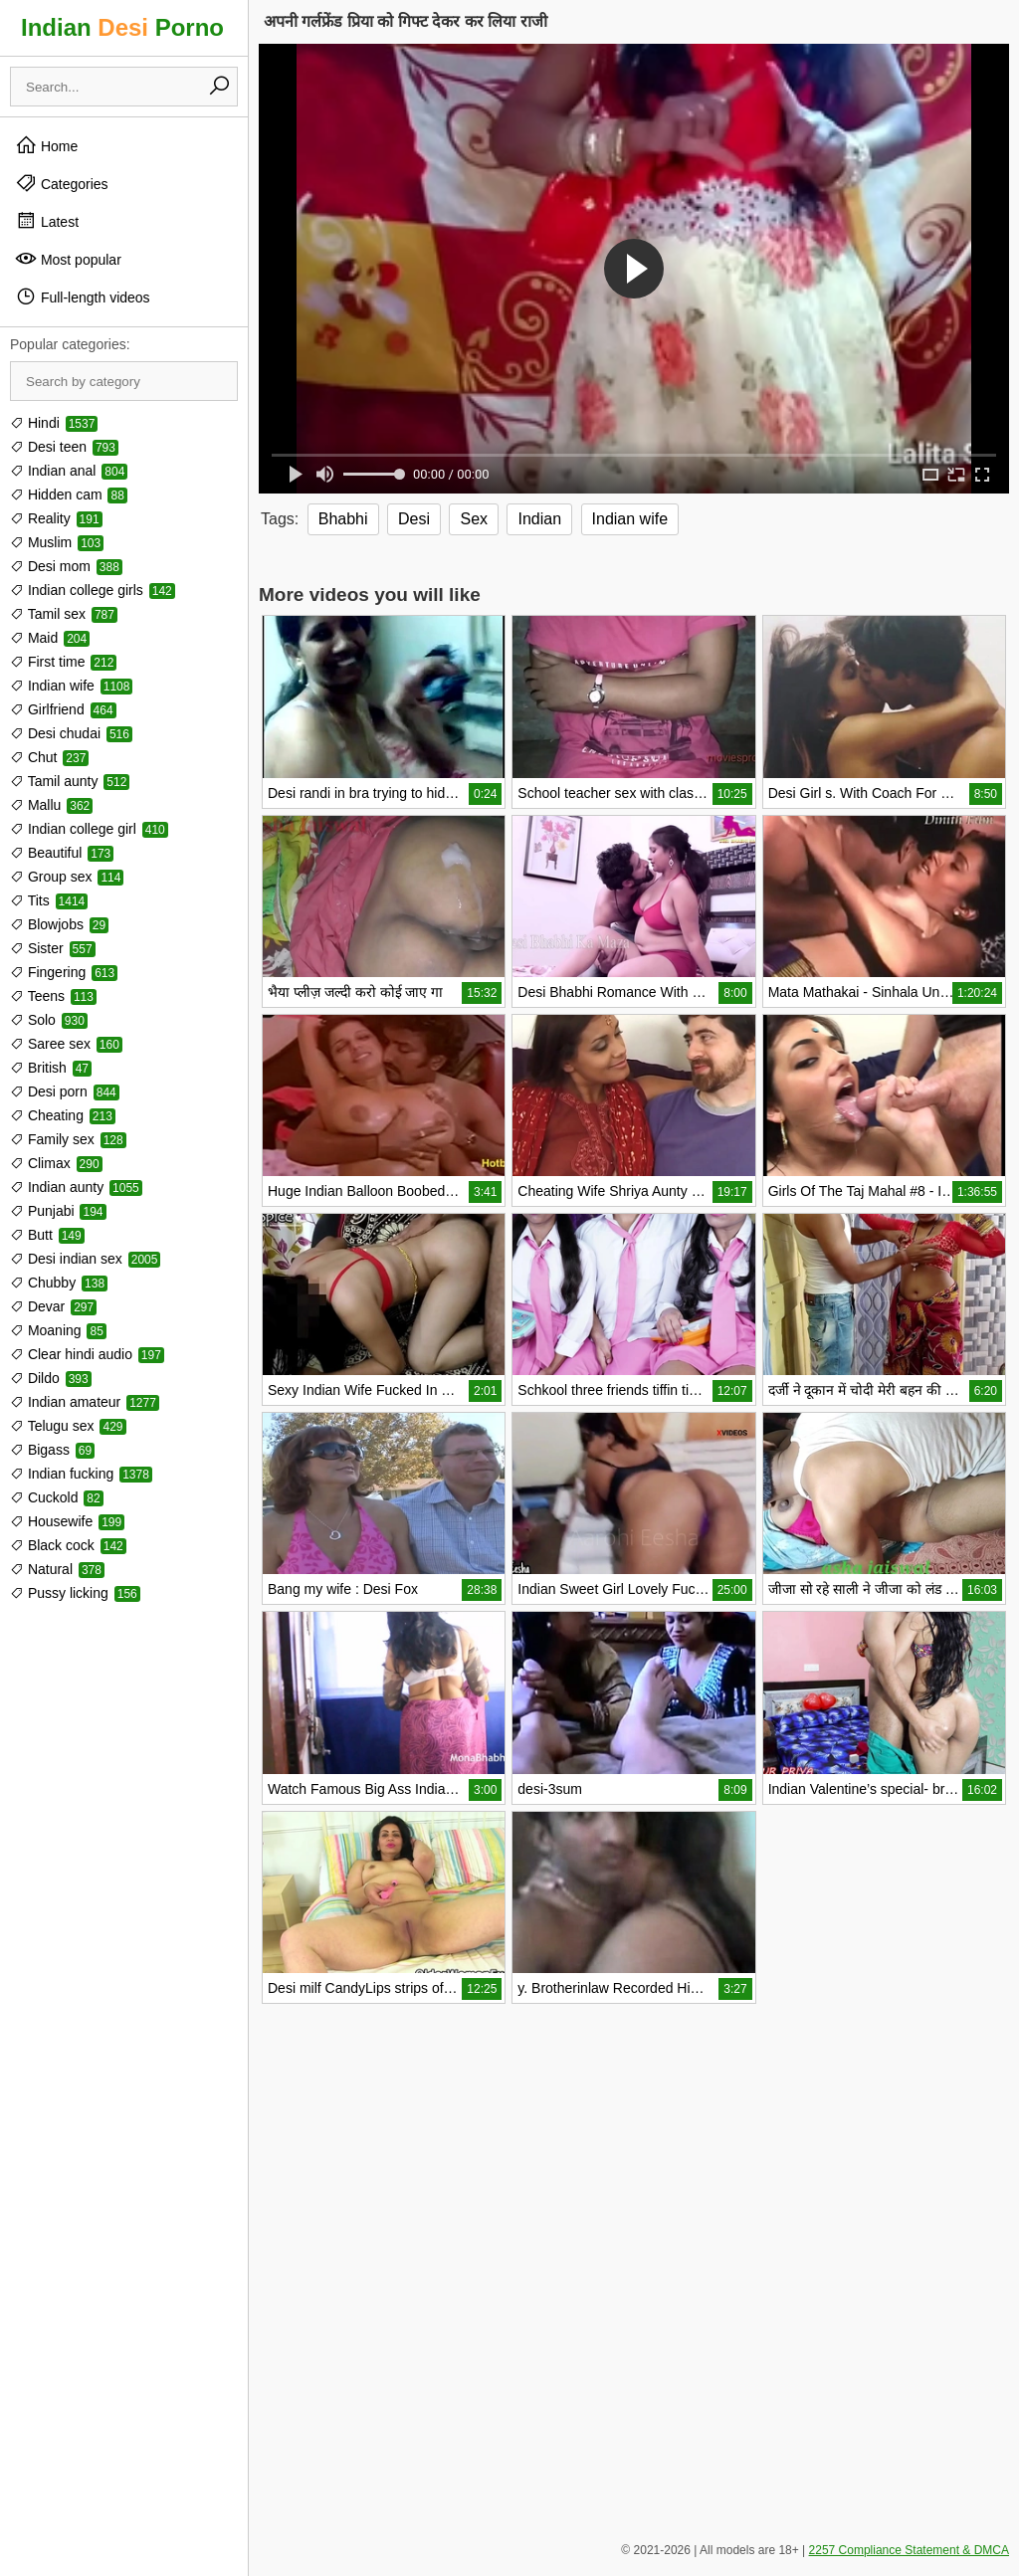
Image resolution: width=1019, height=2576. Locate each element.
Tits (49, 900)
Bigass (52, 1450)
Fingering (63, 972)
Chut (49, 757)
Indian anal (68, 471)
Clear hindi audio (87, 1354)
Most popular (68, 259)
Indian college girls (92, 590)
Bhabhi (343, 518)
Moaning (58, 1330)
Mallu (51, 805)
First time (63, 662)
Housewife (67, 1521)
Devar (53, 1306)
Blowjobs (59, 924)
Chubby (58, 1282)
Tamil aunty (69, 781)
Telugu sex (68, 1426)
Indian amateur (84, 1402)
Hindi (54, 423)
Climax (56, 1163)
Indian (539, 518)
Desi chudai (71, 733)
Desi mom (66, 566)
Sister (53, 948)
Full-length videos (82, 296)
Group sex (66, 877)
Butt (47, 1235)
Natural (57, 1569)
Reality (56, 518)
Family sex (68, 1139)
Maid (50, 638)
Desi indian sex (85, 1259)
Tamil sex (63, 614)
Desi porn (64, 1091)
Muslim (56, 542)
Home (46, 145)
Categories (61, 183)
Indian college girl (89, 829)
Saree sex (66, 1044)
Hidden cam (68, 494)
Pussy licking (75, 1593)
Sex (474, 518)
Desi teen (64, 447)
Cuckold (56, 1497)
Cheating (62, 1115)
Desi (414, 518)
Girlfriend (63, 709)
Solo (49, 1020)
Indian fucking (81, 1474)
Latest (47, 221)
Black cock (68, 1545)
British (51, 1068)
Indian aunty (76, 1187)
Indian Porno (122, 27)
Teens (53, 996)
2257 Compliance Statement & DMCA (909, 2550)
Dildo (51, 1378)
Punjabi (58, 1211)
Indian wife (71, 686)
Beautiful (61, 853)
